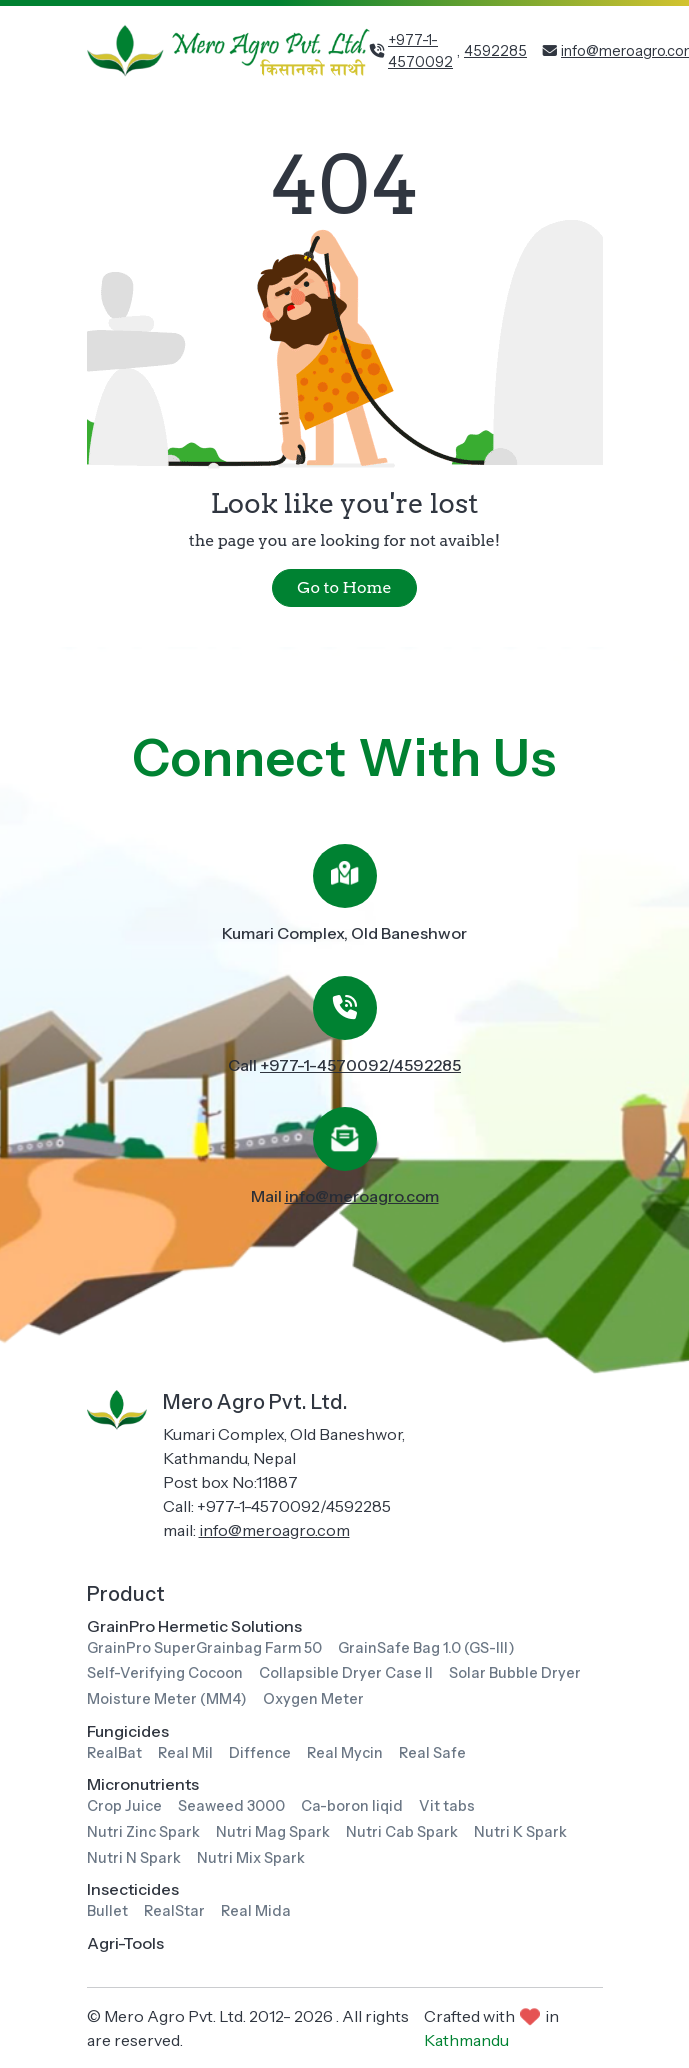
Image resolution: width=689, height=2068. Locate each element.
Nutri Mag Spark (273, 1832)
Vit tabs (447, 1806)
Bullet (107, 1911)
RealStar (174, 1911)
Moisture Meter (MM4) (167, 1699)
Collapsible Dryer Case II (346, 1673)
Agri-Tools (125, 1943)
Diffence (260, 1753)
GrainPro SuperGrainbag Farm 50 (204, 1648)
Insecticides (133, 1889)
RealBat (114, 1753)
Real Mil (185, 1753)
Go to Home (344, 587)
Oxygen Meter (313, 1699)
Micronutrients (143, 1784)
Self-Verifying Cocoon (165, 1673)
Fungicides (128, 1731)
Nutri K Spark (520, 1832)
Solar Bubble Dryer (515, 1673)
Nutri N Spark (134, 1858)
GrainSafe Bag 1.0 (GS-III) (426, 1648)
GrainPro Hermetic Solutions (194, 1626)
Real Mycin (345, 1753)
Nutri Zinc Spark (143, 1832)
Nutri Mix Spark (251, 1858)
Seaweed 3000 (231, 1806)
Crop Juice (124, 1806)
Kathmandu (466, 2040)
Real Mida (256, 1911)
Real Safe (432, 1753)
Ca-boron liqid (352, 1806)
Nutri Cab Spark (402, 1832)
